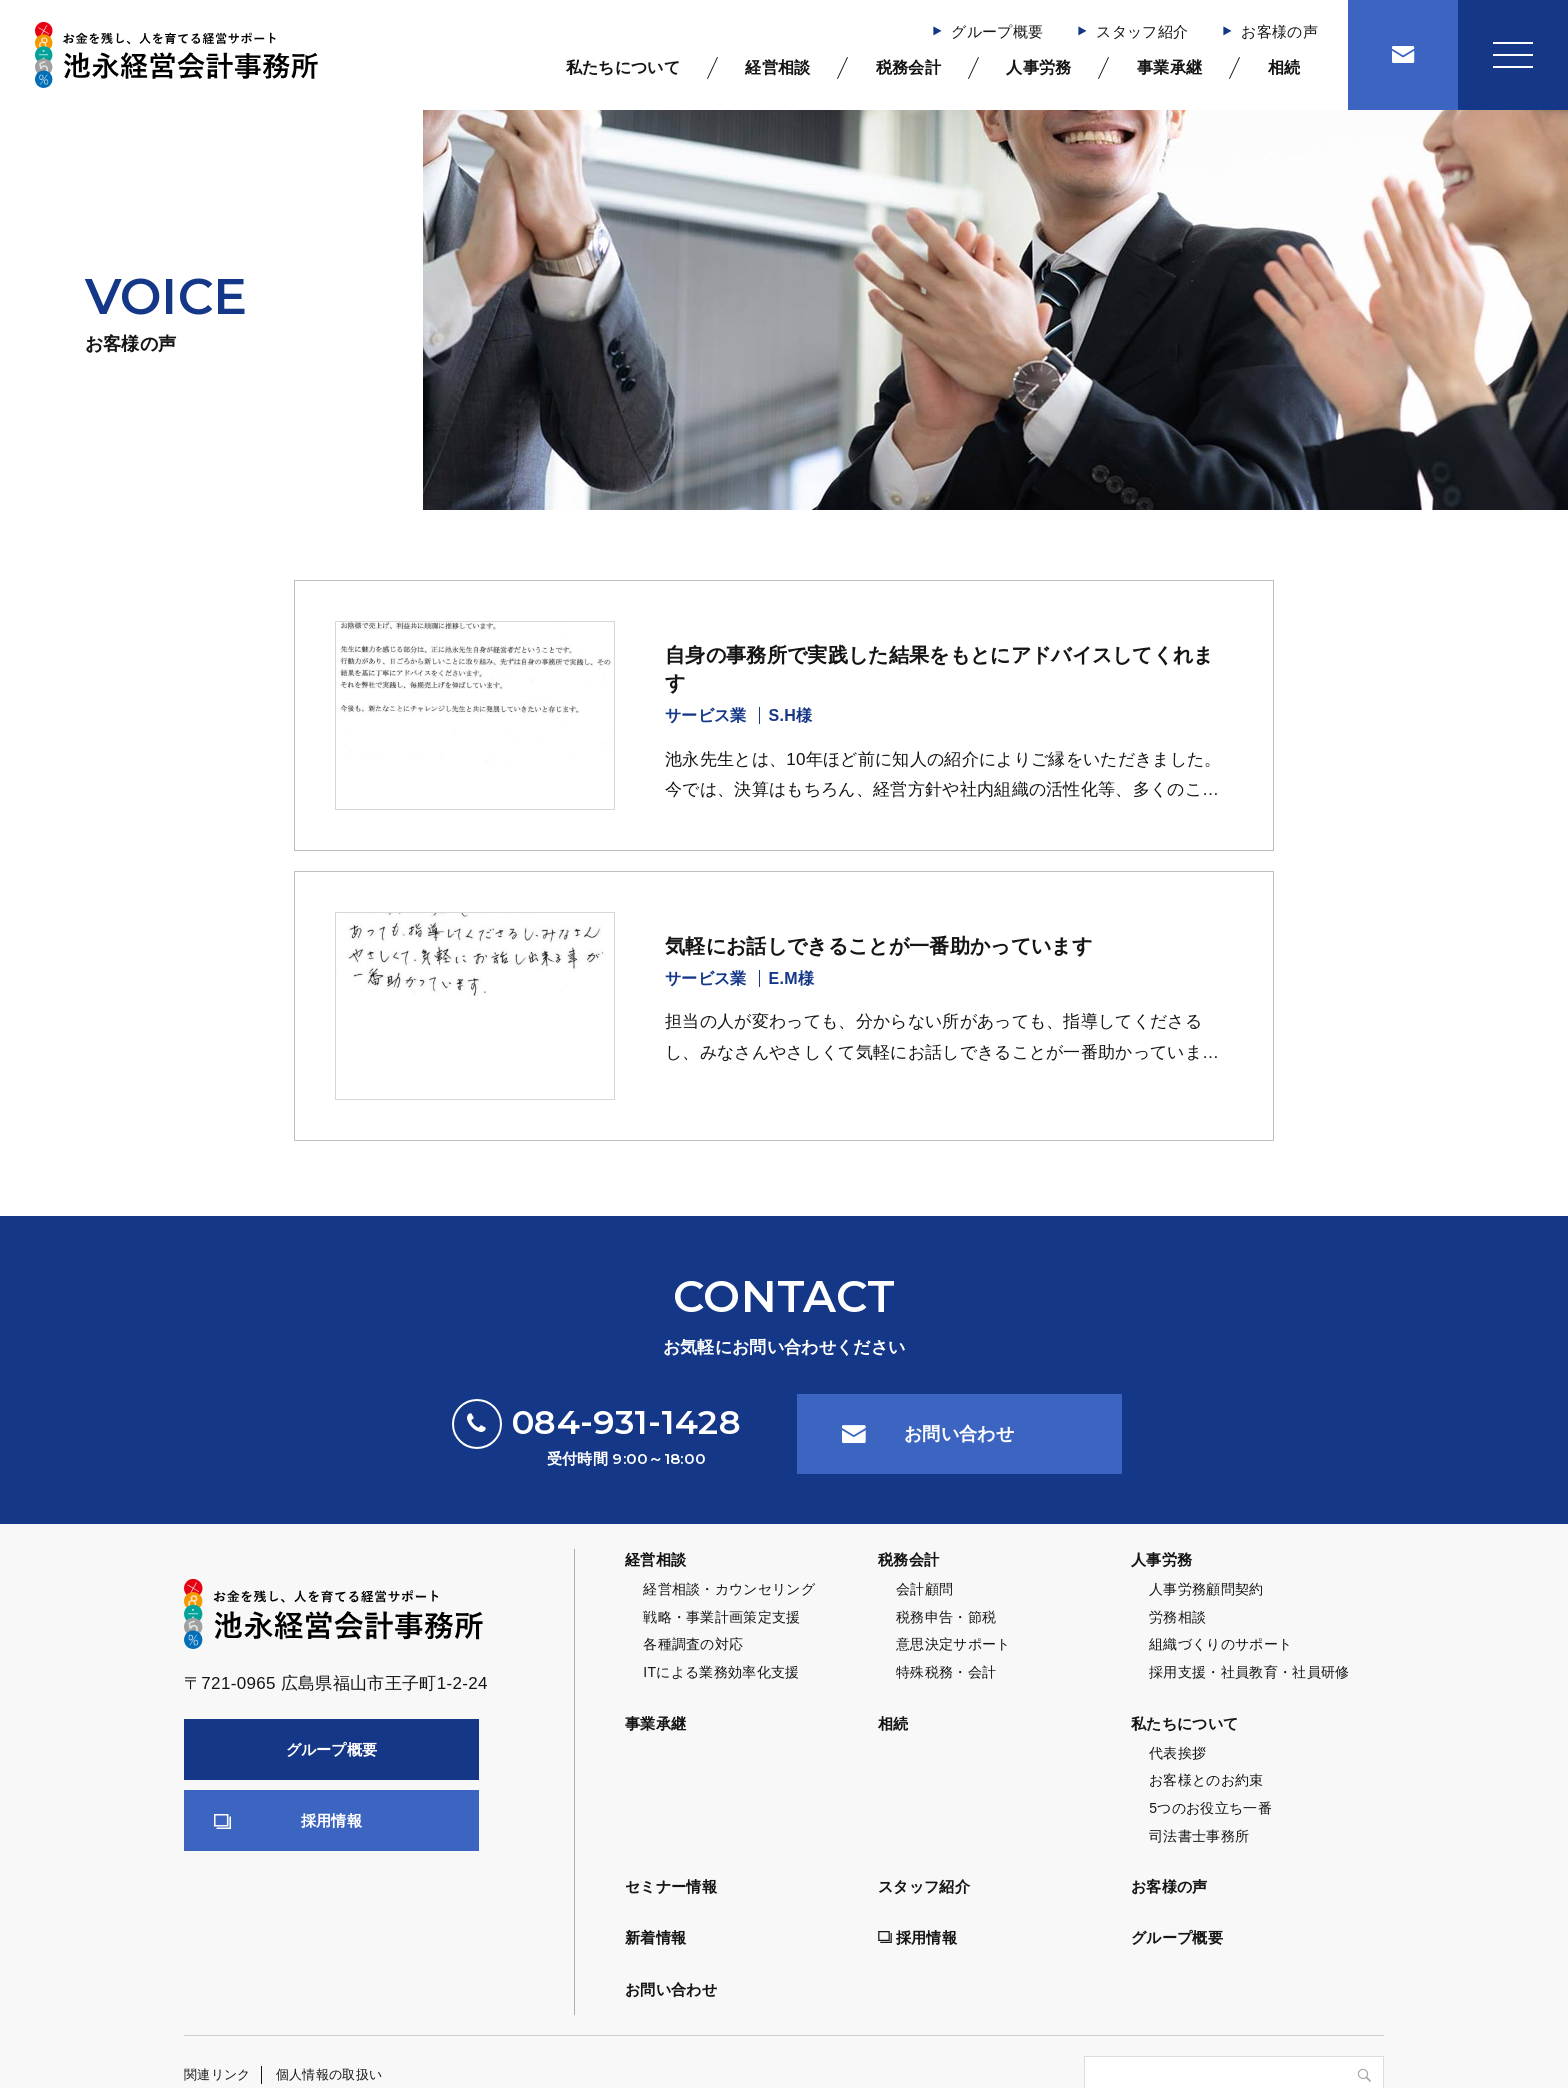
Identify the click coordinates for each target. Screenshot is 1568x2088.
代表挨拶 (1177, 1753)
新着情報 (655, 1937)
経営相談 (777, 67)
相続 (1284, 67)
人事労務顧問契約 (1206, 1589)
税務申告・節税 (946, 1617)
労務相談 (1177, 1617)
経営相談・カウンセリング (729, 1589)
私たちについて (623, 67)
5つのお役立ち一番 (1210, 1808)
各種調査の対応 (693, 1644)
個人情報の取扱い (329, 2074)
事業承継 (1169, 67)
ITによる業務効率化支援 (721, 1672)
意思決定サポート (953, 1644)
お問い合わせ (959, 1434)
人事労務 (1038, 67)
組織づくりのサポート (1220, 1644)
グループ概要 (997, 31)
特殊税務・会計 (946, 1672)
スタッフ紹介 (1142, 31)
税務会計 (908, 67)
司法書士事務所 (1199, 1836)
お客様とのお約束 (1206, 1780)
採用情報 (331, 1820)
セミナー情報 (671, 1886)
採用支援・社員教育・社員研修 (1249, 1672)
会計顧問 (924, 1589)
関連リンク (217, 2074)
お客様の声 (1279, 31)
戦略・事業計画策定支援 (722, 1617)
